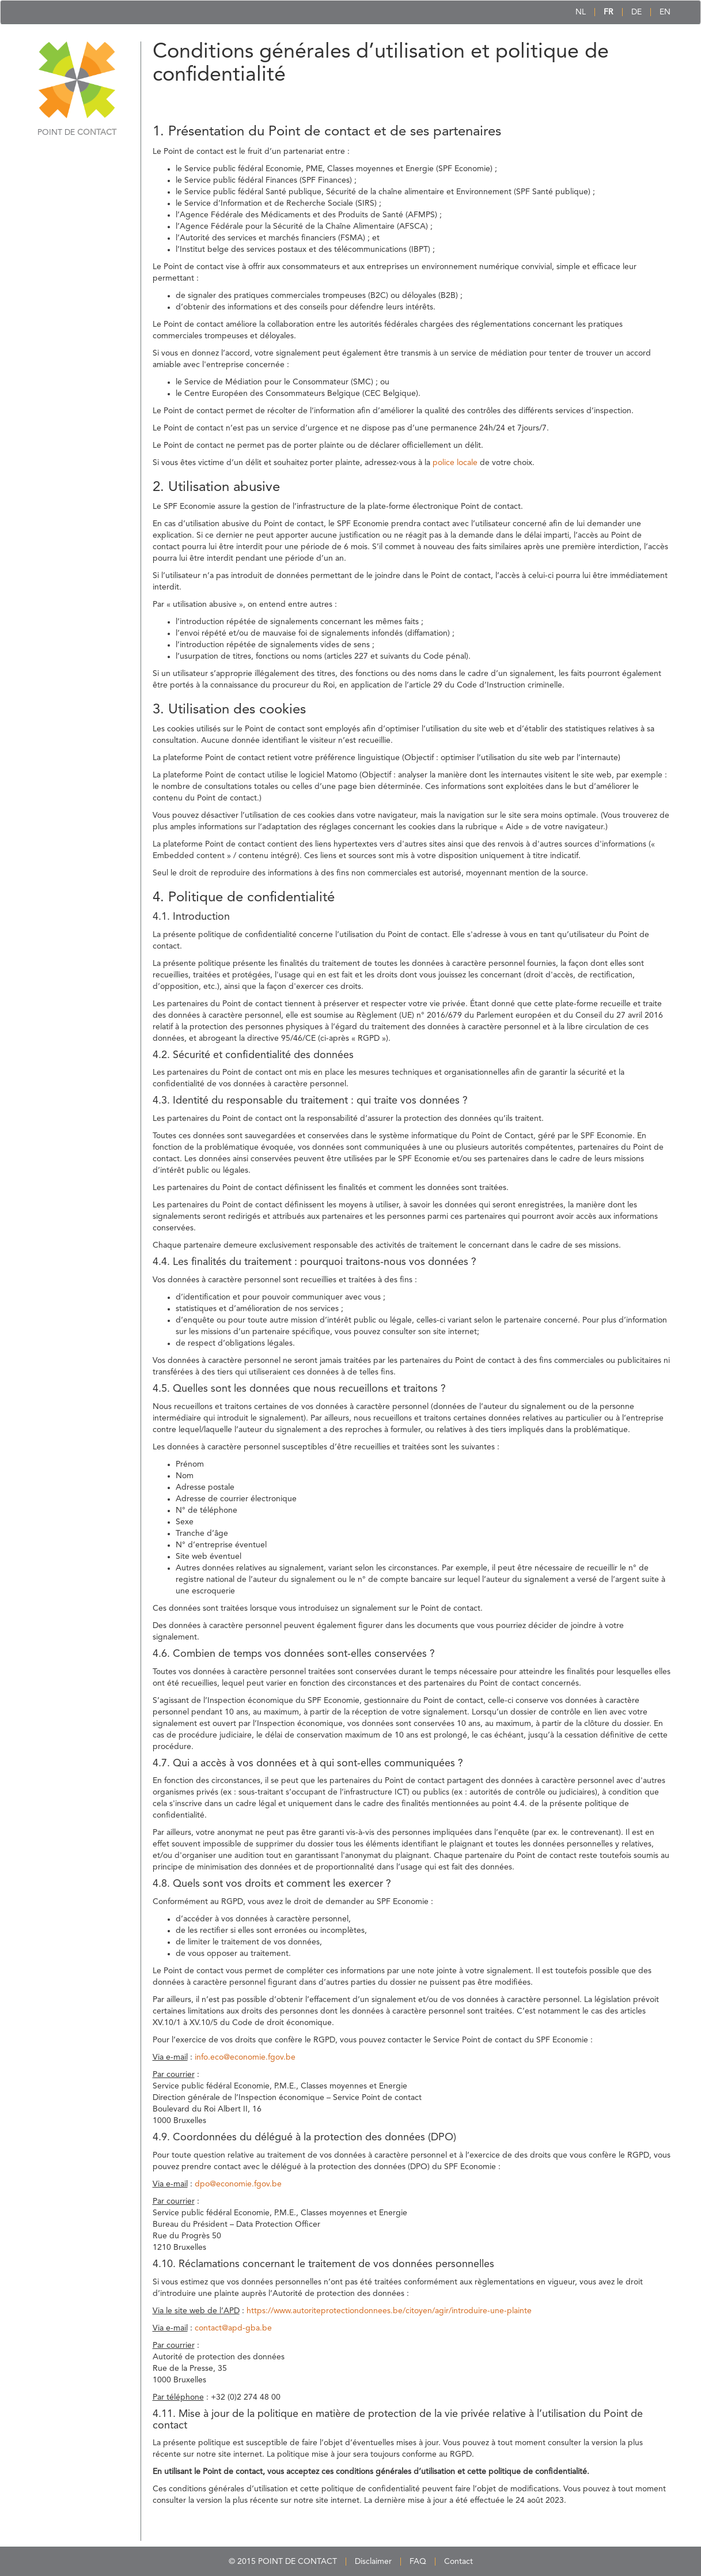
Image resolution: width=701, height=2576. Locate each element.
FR (608, 12)
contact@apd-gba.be (233, 2328)
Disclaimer (373, 2562)
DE (636, 12)
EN (665, 12)
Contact (458, 2562)
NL (580, 12)
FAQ (418, 2562)
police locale (455, 463)
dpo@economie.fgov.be (238, 2184)
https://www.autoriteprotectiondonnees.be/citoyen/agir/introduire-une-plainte (389, 2311)
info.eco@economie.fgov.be (245, 2057)
